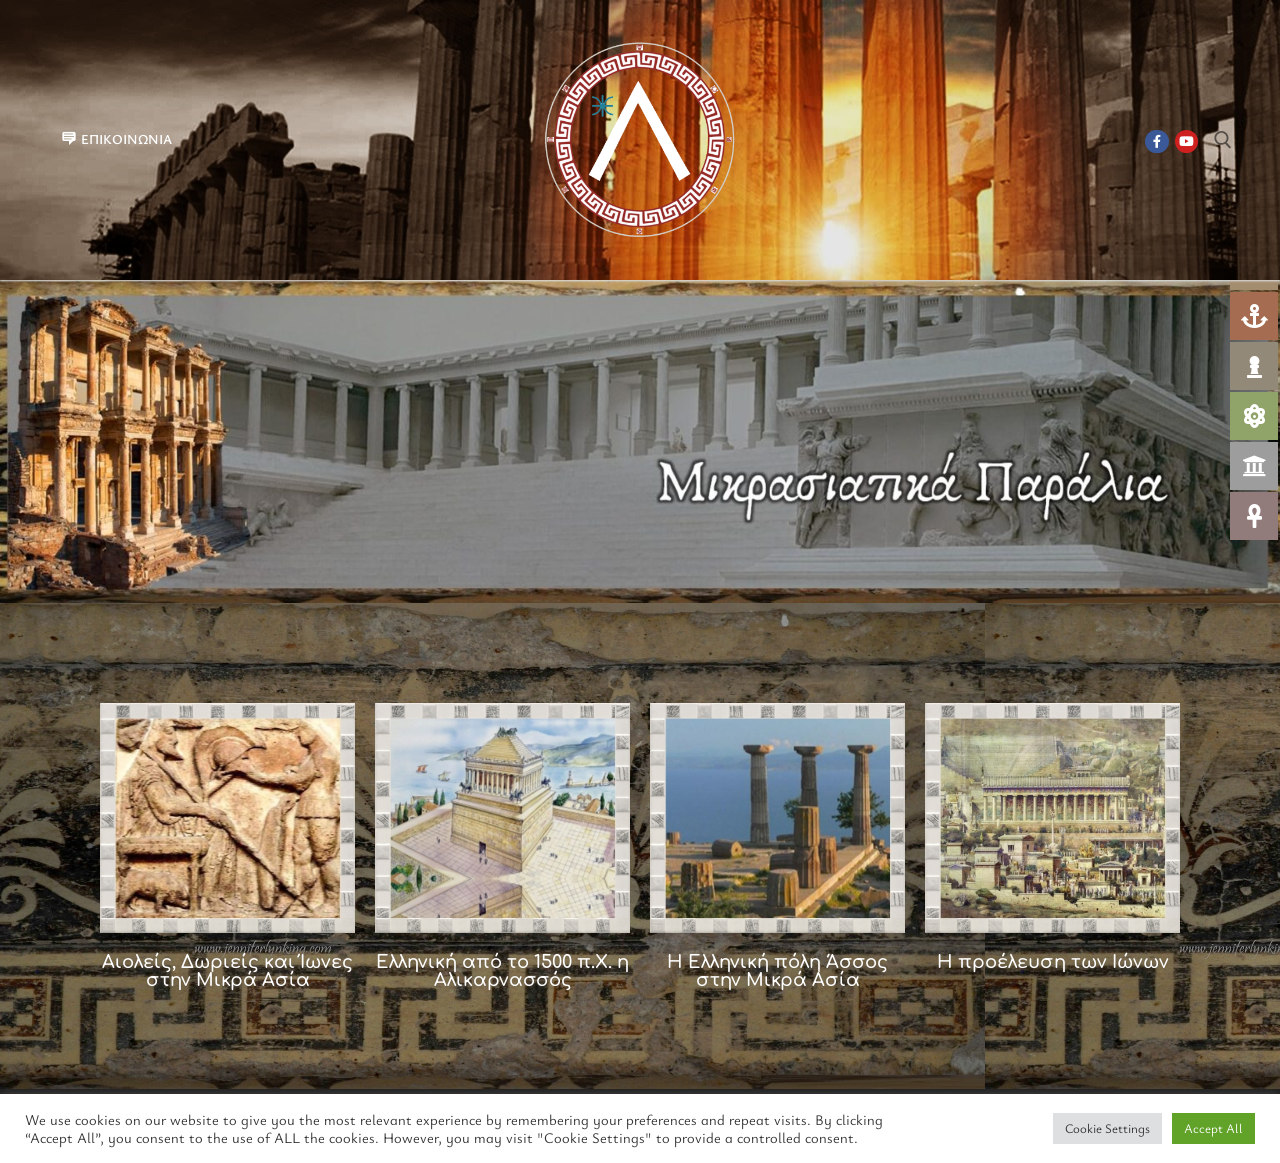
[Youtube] (1186, 141)
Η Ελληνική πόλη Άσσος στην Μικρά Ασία (777, 971)
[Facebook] (1156, 141)
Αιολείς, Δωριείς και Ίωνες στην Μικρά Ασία (227, 971)
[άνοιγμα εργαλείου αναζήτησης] (1223, 140)
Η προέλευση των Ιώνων (1053, 962)
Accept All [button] (1213, 1128)
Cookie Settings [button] (1107, 1128)
